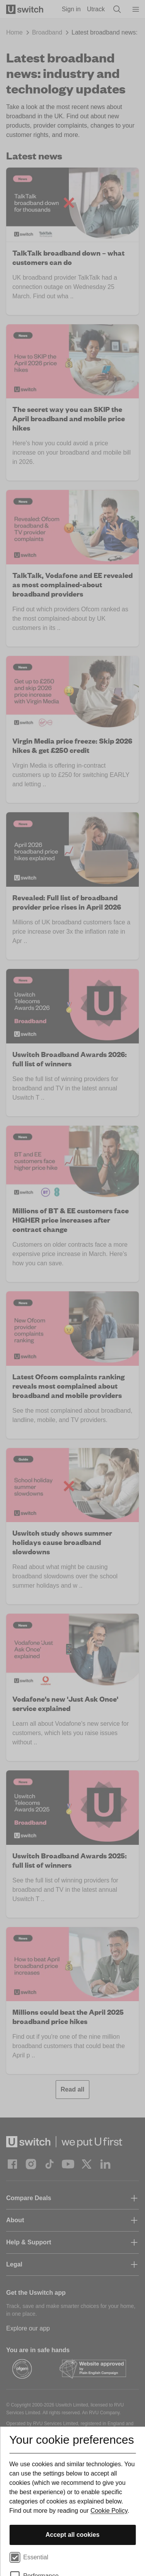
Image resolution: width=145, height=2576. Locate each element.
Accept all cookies (73, 2534)
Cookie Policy (109, 2510)
